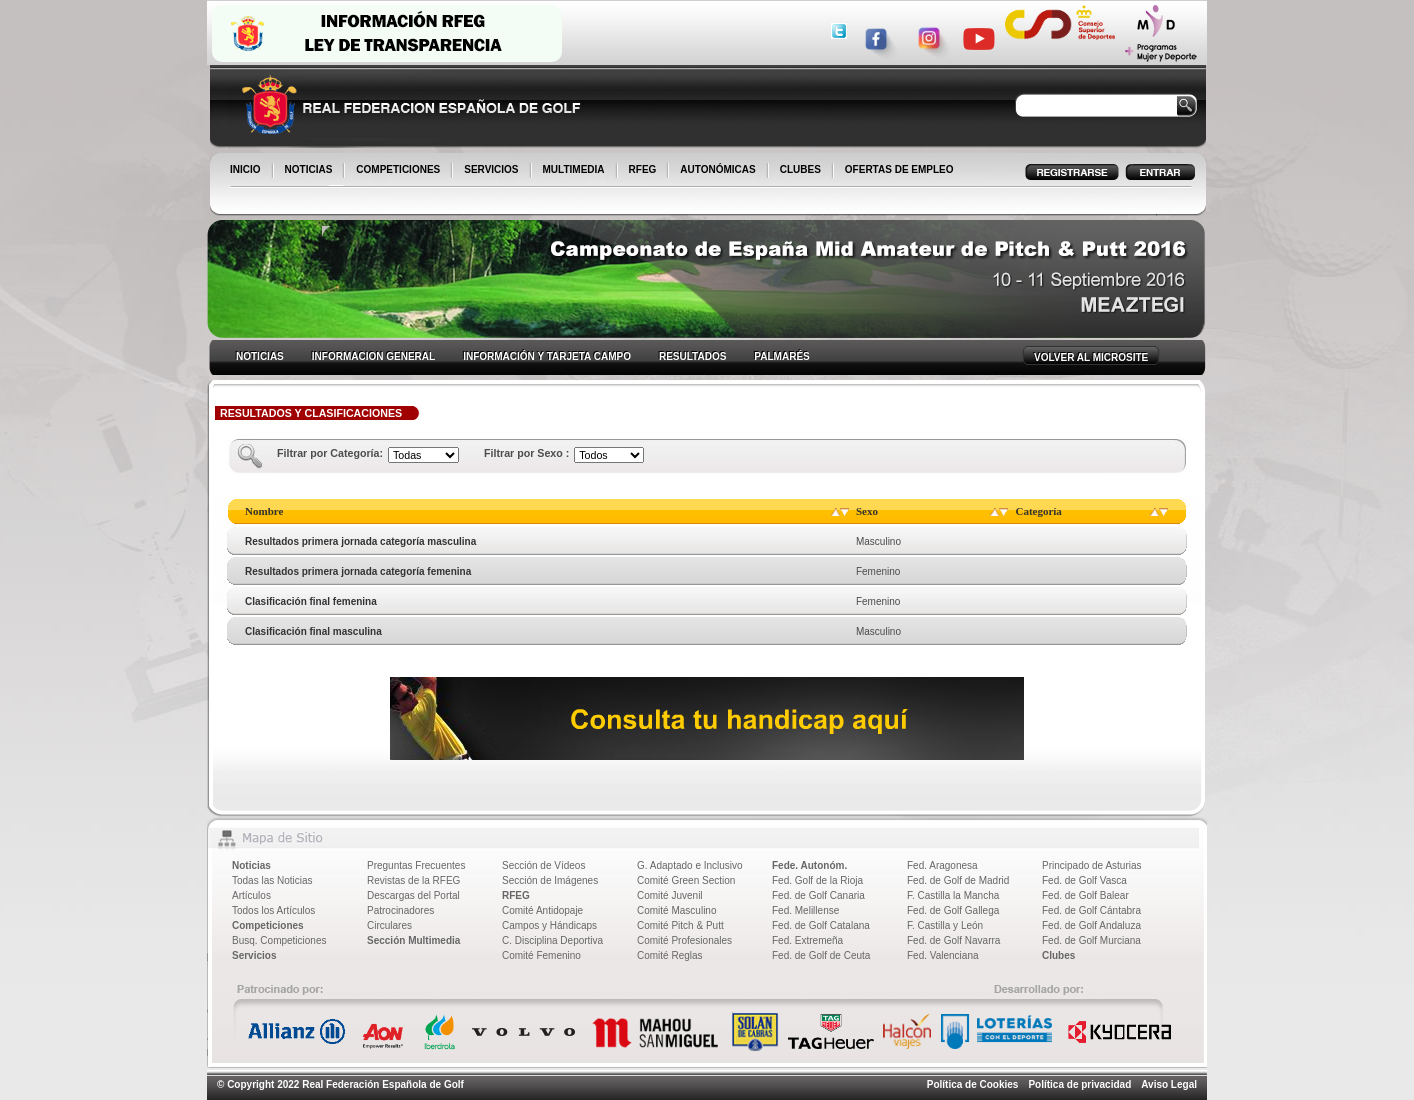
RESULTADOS (692, 356)
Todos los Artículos (273, 910)
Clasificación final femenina (311, 601)
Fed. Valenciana (943, 955)
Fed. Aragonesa (942, 865)
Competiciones (268, 925)
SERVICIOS (492, 171)
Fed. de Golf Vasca (1084, 880)
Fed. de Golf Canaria (818, 895)
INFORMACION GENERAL (373, 356)
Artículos (251, 895)
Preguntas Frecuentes (416, 865)
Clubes (1058, 955)
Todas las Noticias (272, 880)
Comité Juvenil (670, 895)
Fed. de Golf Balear (1085, 895)
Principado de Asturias (1092, 865)
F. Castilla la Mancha (953, 895)
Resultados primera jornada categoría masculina (360, 541)
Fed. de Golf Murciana (1091, 940)
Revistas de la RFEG (413, 880)
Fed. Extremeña (807, 940)
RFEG (644, 171)
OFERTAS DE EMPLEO (899, 169)
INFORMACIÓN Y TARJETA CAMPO (547, 356)
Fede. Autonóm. (809, 865)
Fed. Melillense (805, 910)
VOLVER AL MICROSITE (1091, 357)
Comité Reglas (670, 955)
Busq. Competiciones (279, 940)
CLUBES (800, 169)
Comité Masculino (676, 910)
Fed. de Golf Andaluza (1091, 925)
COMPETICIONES (399, 171)
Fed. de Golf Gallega (953, 910)
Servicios (254, 955)
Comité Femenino (541, 955)
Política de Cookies (973, 1084)
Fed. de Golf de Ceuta (821, 955)
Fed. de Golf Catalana (821, 925)
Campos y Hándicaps (549, 925)
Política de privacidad (1079, 1084)
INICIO (247, 171)
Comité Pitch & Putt (680, 925)
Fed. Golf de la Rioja (817, 880)
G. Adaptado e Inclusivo (690, 865)
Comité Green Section (686, 880)
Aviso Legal (1169, 1084)
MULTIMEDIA (575, 171)
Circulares (389, 925)
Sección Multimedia (413, 940)
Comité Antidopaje (542, 910)
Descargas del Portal (413, 895)
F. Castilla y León (945, 925)
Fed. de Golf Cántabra (1091, 910)
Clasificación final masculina (313, 631)
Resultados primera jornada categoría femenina (358, 571)
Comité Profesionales (684, 940)
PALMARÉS (781, 356)
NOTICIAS (310, 171)
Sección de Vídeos (543, 865)
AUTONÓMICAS (717, 169)
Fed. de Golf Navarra (953, 940)
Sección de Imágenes (550, 880)
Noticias (251, 865)
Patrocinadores (400, 910)
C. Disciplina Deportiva (552, 940)
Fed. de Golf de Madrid (958, 880)
